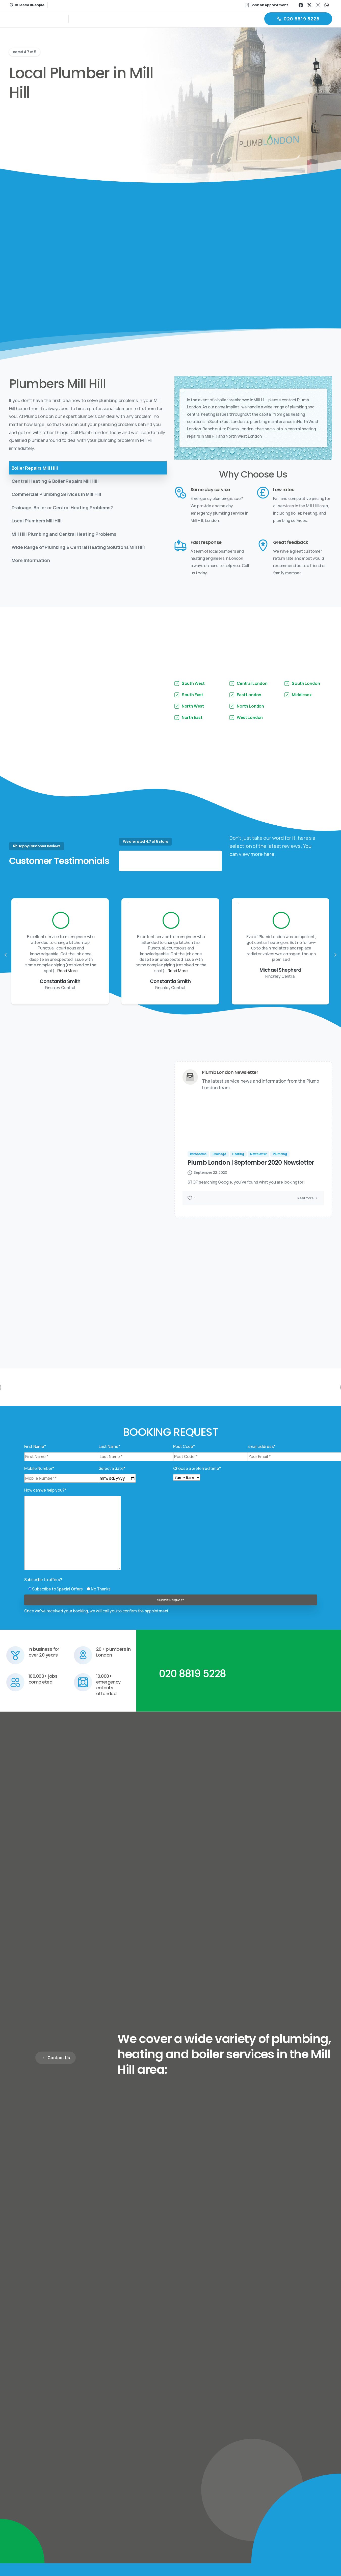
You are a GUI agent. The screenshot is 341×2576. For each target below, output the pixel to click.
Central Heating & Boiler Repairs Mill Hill (55, 481)
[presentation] (6, 955)
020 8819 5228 (192, 1674)
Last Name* (109, 1446)
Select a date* (112, 1468)
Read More (67, 970)
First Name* (35, 1446)
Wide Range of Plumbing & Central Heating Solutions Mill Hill (78, 547)
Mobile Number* (39, 1468)
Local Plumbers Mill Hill (37, 521)
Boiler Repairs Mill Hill (35, 468)
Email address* (262, 1446)
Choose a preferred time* (197, 1468)
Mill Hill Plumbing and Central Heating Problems (64, 534)
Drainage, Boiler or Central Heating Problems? (62, 508)
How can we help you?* (45, 1490)
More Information (31, 560)
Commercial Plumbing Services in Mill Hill (56, 494)
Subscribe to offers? (43, 1579)
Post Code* (184, 1446)
